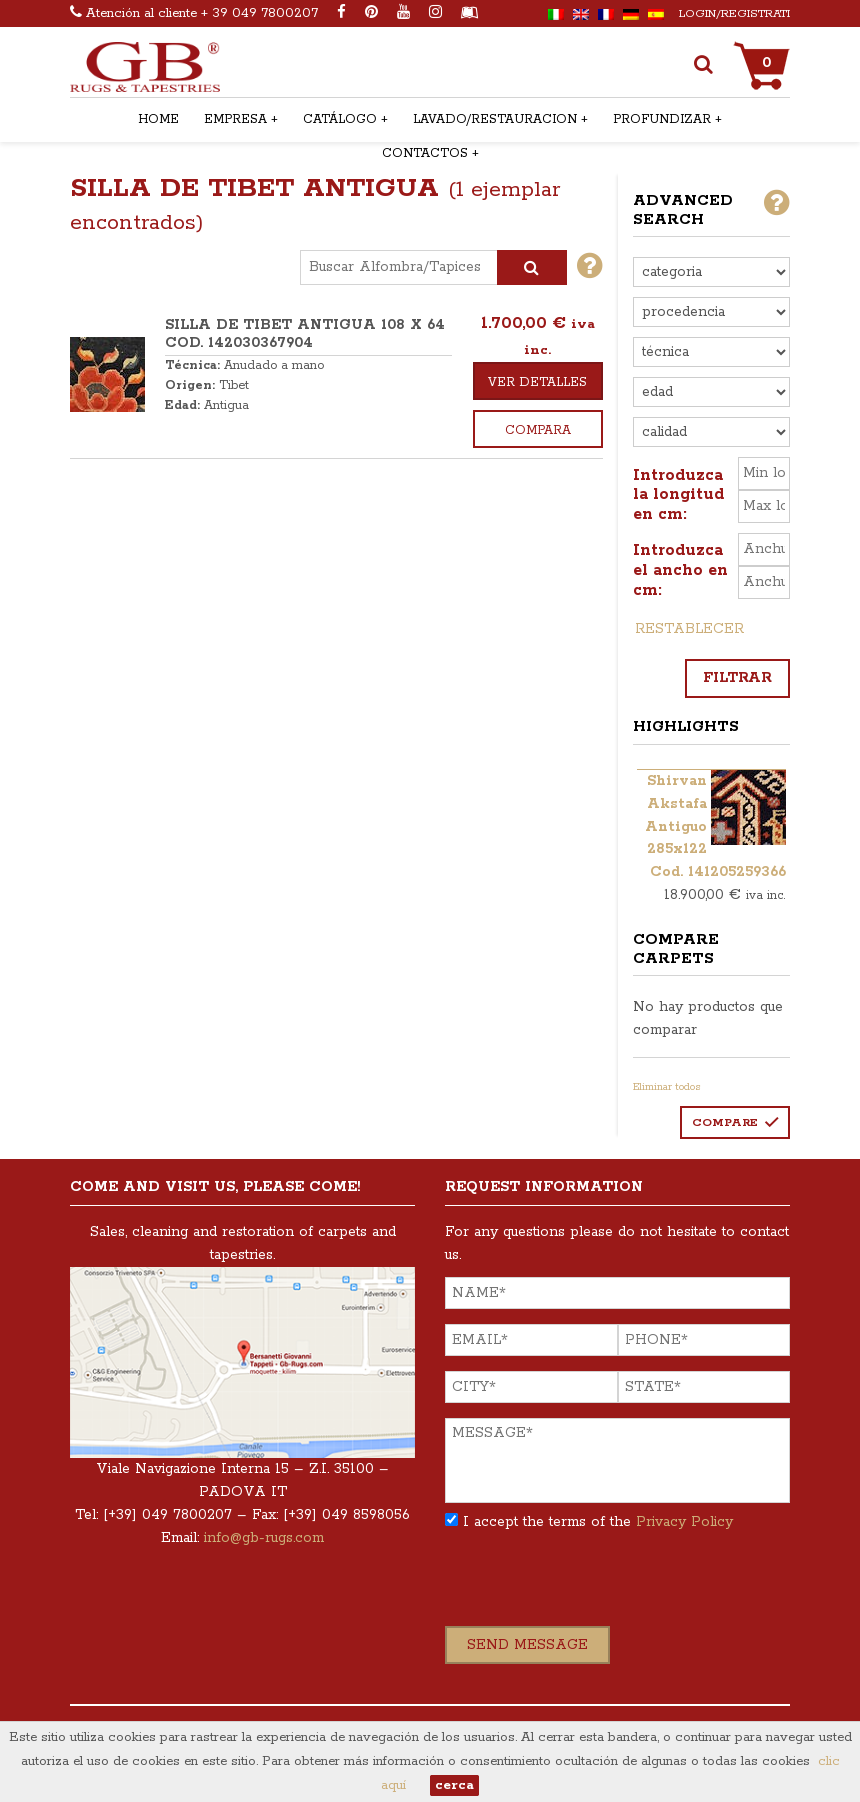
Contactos (425, 153)
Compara (538, 430)
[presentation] (597, 1587)
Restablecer (689, 629)
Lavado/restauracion (495, 119)
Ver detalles (537, 382)
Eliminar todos (667, 1087)
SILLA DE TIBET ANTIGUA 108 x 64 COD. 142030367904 (305, 334)
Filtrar (737, 678)
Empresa (235, 119)
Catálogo (340, 119)
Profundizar (662, 119)
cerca (454, 1785)
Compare (725, 1122)
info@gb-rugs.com (264, 1538)
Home (158, 119)
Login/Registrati (734, 13)
